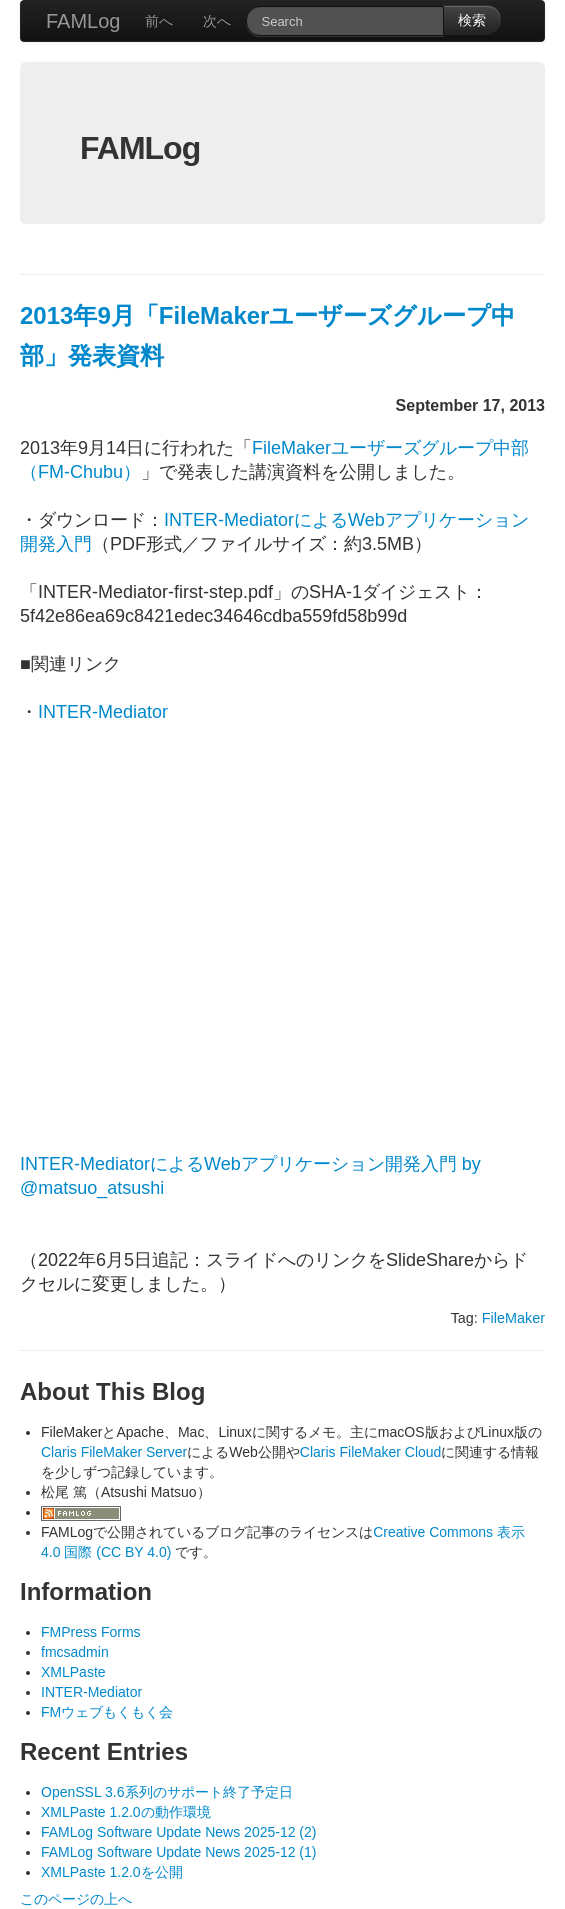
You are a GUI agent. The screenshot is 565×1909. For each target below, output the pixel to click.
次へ (217, 21)
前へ (159, 21)
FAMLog (83, 21)
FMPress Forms (91, 1632)
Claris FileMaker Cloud (371, 1452)
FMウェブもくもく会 (107, 1712)
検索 (472, 20)
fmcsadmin (75, 1652)
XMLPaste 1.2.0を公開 (112, 1872)
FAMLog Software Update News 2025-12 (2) (178, 1832)
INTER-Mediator (103, 712)
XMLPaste (73, 1672)
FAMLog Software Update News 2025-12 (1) (178, 1852)
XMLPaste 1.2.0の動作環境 (126, 1812)
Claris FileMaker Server (114, 1452)
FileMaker (513, 1318)
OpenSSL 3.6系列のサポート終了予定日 (167, 1792)
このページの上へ (76, 1899)
